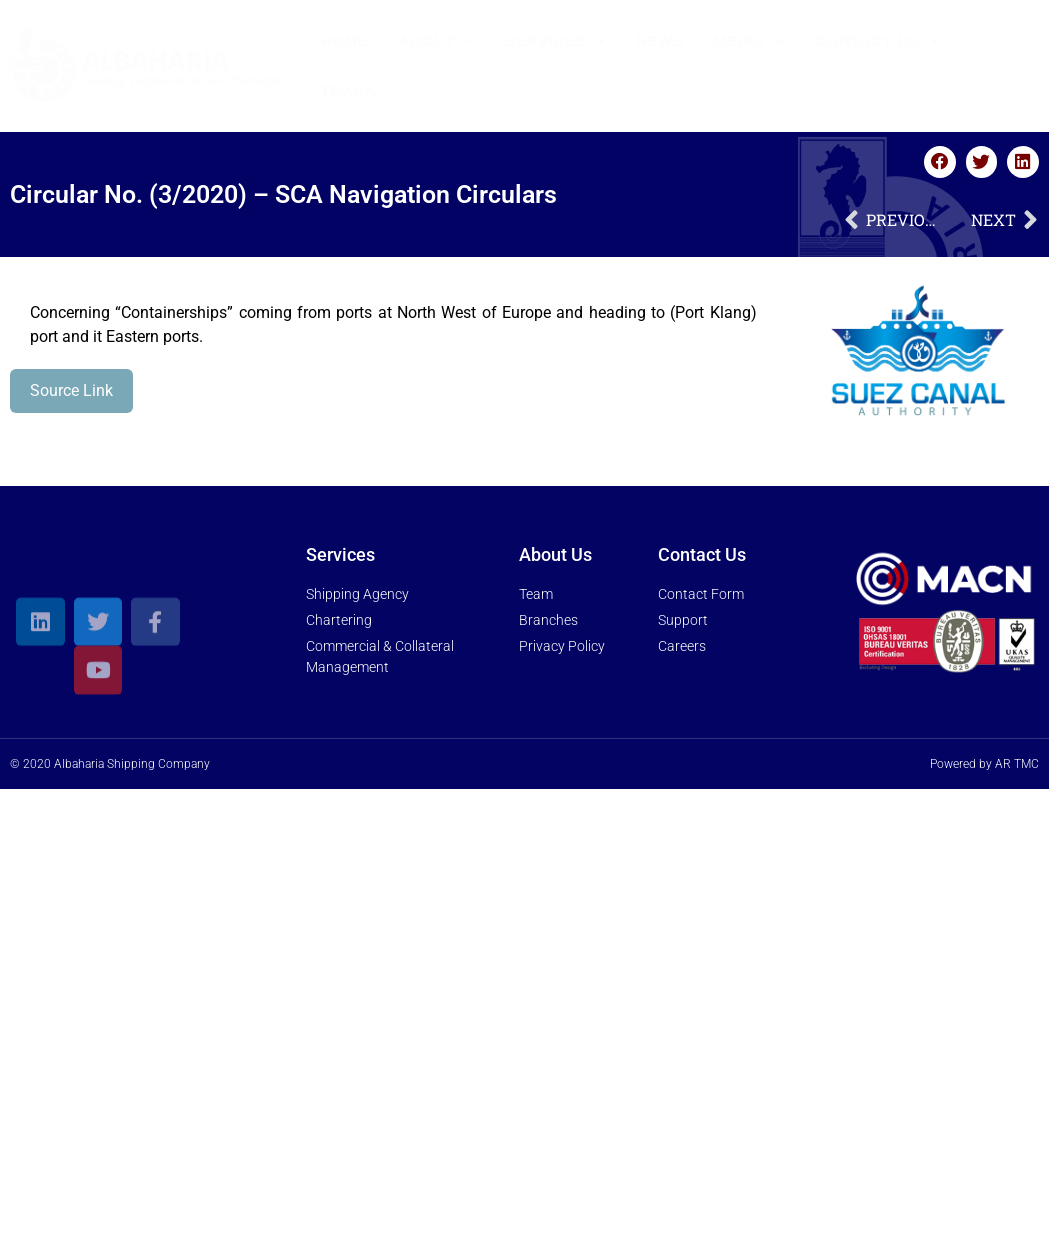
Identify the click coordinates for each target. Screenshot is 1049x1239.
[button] (940, 162)
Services (555, 41)
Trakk (349, 90)
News (660, 40)
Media (750, 41)
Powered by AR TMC (984, 764)
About (437, 41)
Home (345, 40)
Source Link (71, 390)
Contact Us (877, 41)
